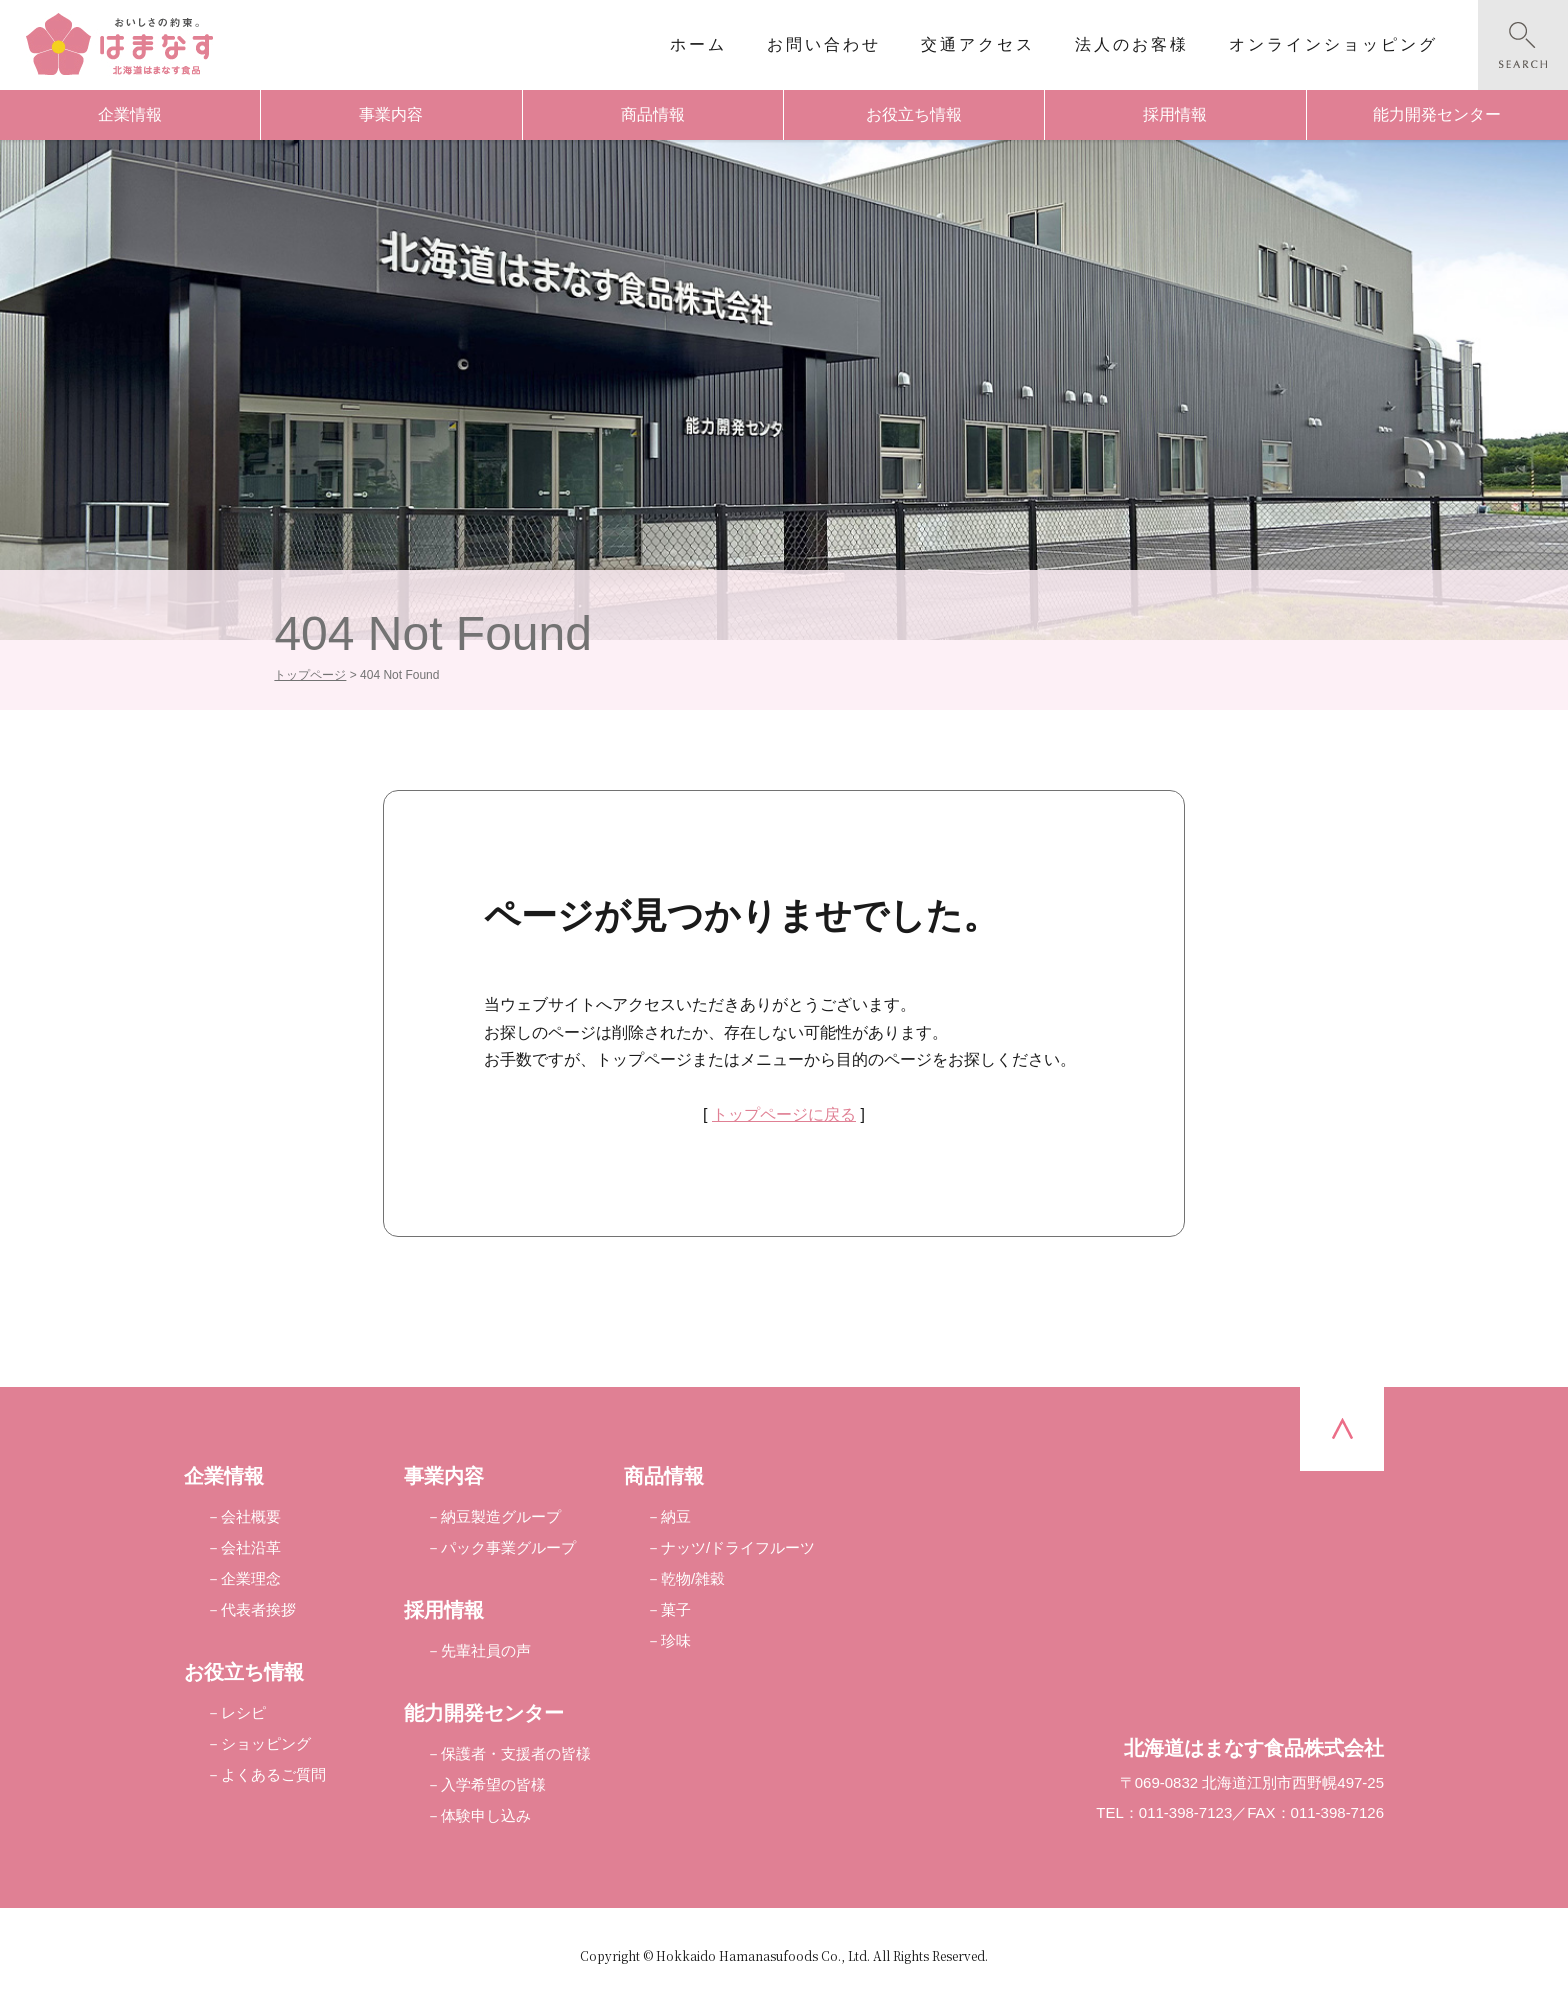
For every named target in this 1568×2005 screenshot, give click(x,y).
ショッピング (266, 1743)
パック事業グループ (508, 1547)
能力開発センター (1437, 114)
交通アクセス (978, 44)
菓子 (676, 1609)
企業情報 (130, 114)
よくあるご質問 (273, 1774)
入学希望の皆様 (493, 1784)
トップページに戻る (784, 1114)
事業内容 (391, 114)
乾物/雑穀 (693, 1578)
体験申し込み (486, 1815)
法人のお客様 (1132, 44)
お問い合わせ (824, 44)
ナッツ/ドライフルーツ (738, 1547)
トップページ (310, 675)
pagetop (1342, 1429)
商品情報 (653, 114)
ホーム (698, 44)
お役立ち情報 (914, 114)
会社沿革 (251, 1547)
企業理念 (251, 1578)
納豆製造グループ (501, 1516)
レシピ (243, 1712)
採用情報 (1175, 114)
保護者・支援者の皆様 (516, 1753)
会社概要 (251, 1516)
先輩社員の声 (486, 1650)
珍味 (676, 1640)
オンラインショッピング (1333, 44)
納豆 (676, 1516)
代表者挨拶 (258, 1609)
